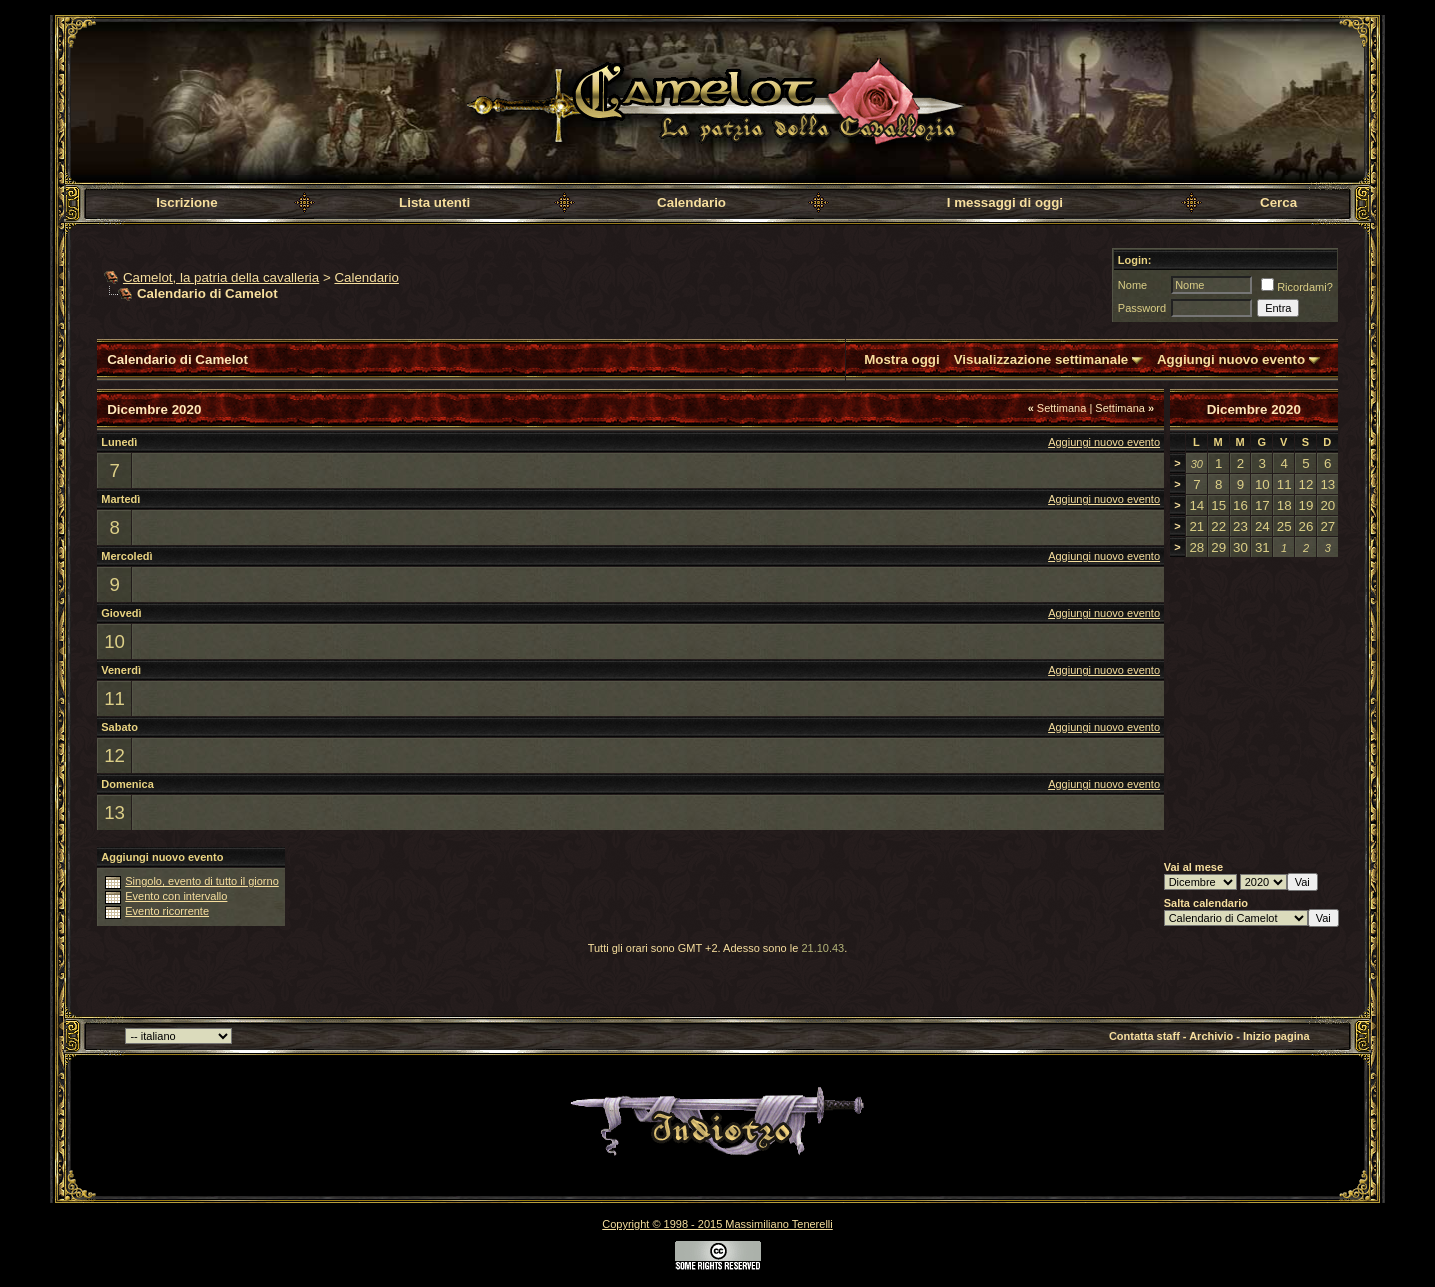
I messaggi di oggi (1005, 202)
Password (1142, 308)
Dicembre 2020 (1254, 409)
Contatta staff (1144, 1036)
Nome (1132, 285)
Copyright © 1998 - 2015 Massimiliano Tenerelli (717, 1224)
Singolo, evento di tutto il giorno (202, 881)
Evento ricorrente (167, 911)
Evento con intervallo (176, 896)
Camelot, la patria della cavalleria (221, 277)
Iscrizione (186, 202)
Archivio (1211, 1036)
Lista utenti (434, 202)
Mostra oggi (902, 359)
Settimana (1057, 408)
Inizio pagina (1276, 1036)
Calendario (691, 202)
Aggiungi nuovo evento (1231, 359)
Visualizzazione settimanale (1041, 359)
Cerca (1278, 202)
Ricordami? (1297, 287)
